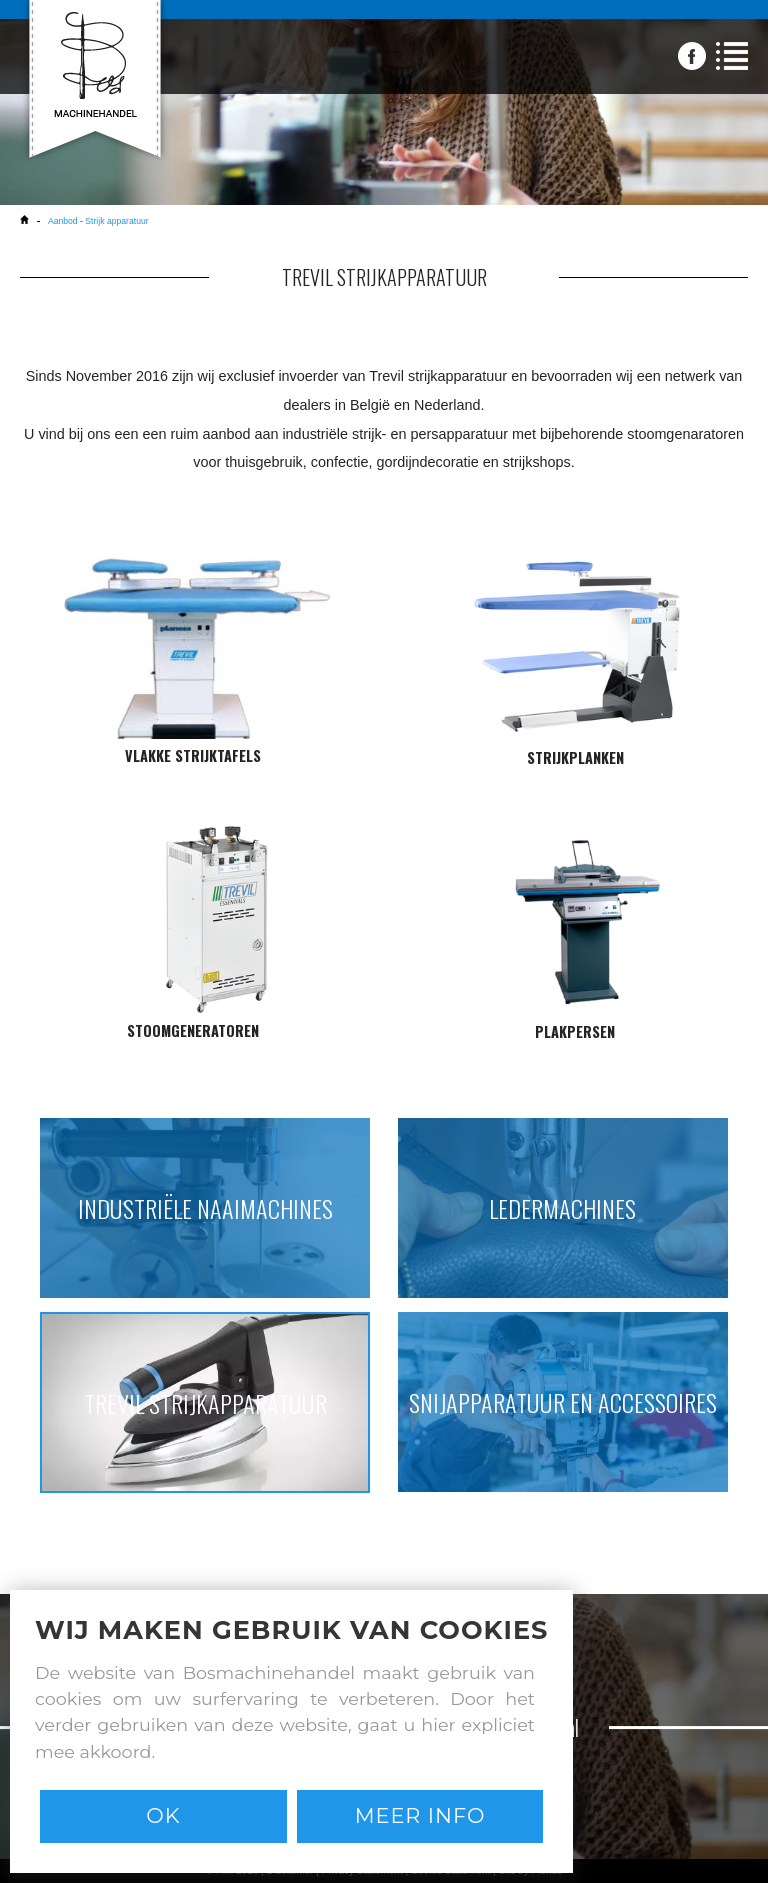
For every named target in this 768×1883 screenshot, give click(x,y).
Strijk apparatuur (116, 221)
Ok (163, 1815)
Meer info (420, 1815)
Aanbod (63, 221)
